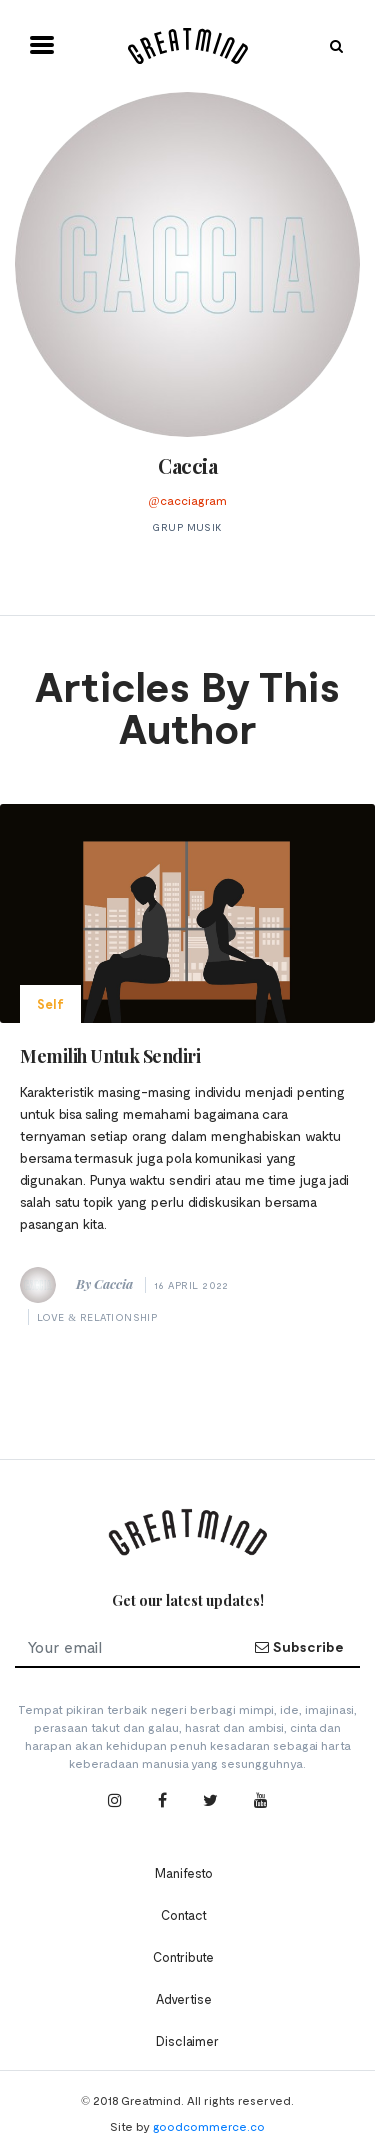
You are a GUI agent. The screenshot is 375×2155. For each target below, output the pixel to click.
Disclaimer (187, 2041)
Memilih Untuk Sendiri (110, 1056)
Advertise (184, 1999)
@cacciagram (187, 500)
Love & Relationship (97, 1317)
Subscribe (299, 1646)
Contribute (183, 1957)
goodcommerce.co (209, 2126)
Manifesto (184, 1873)
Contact (184, 1915)
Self (50, 1004)
